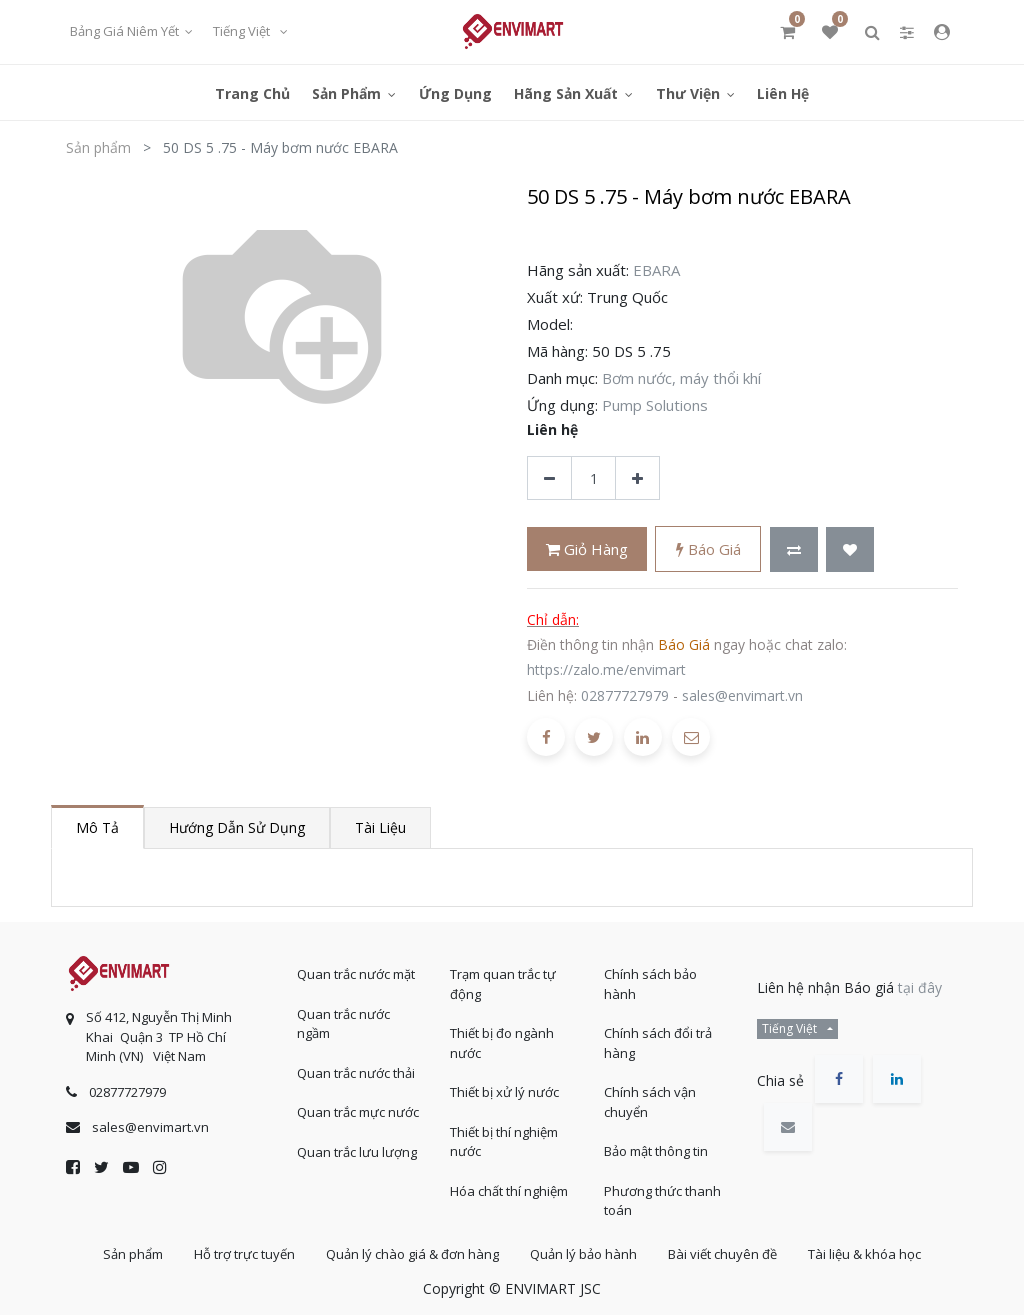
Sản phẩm (98, 147)
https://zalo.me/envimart (606, 669)
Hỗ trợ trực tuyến (244, 1254)
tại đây (920, 987)
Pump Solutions (655, 405)
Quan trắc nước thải (356, 1073)
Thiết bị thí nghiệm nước (504, 1142)
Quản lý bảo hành (583, 1254)
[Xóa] (549, 478)
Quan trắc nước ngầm (343, 1024)
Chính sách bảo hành (650, 984)
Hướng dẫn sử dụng (237, 827)
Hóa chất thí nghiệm (509, 1191)
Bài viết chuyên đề (722, 1254)
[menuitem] (252, 92)
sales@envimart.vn (742, 695)
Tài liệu (380, 827)
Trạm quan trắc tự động (503, 984)
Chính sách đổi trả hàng (658, 1043)
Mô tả (97, 827)
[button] (794, 549)
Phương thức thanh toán (662, 1201)
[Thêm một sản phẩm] (637, 478)
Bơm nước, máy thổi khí (681, 378)
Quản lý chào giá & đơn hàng (412, 1254)
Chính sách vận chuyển (650, 1102)
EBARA (656, 270)
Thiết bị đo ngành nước (502, 1043)
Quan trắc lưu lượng (357, 1152)
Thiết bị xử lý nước (504, 1092)
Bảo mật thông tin (656, 1151)
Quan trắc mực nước (358, 1112)
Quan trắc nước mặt (356, 974)
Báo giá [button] (708, 549)
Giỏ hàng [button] (587, 549)
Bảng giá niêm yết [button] (126, 31)
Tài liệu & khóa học (864, 1254)
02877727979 (625, 695)
